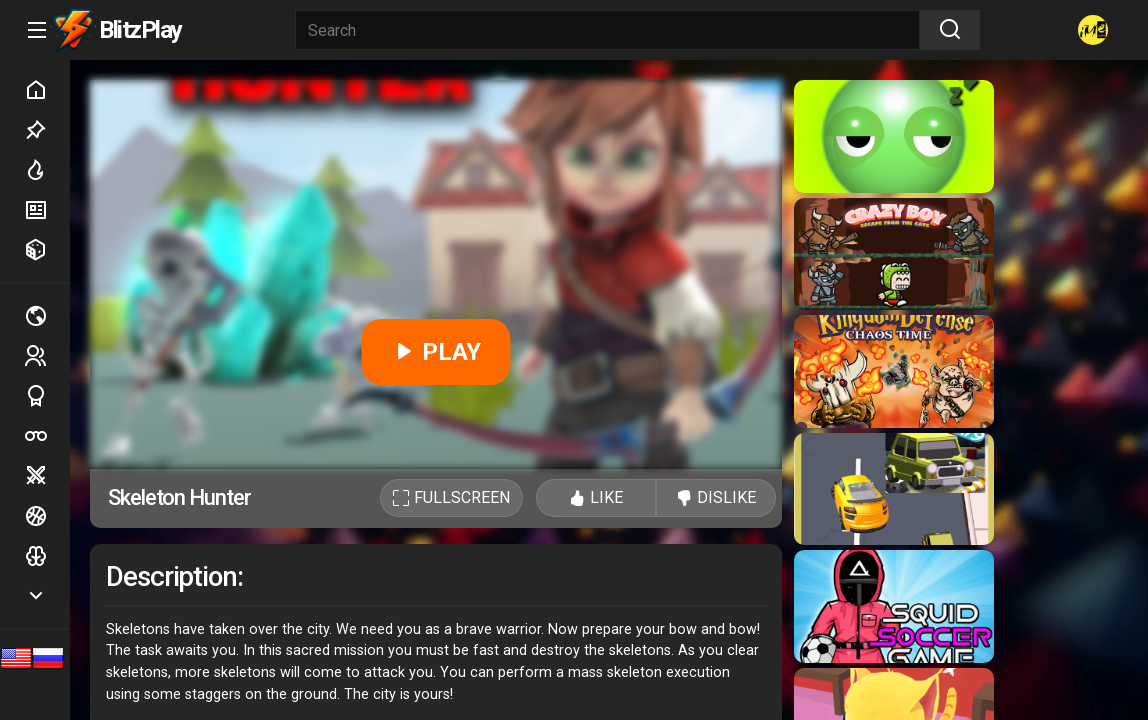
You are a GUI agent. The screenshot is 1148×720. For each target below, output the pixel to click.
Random (47, 250)
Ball (47, 516)
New (47, 210)
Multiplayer (47, 316)
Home (47, 90)
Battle (47, 476)
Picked (47, 130)
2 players (47, 355)
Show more (47, 595)
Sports (47, 396)
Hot (47, 170)
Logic (47, 556)
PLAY (436, 352)
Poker (47, 436)
